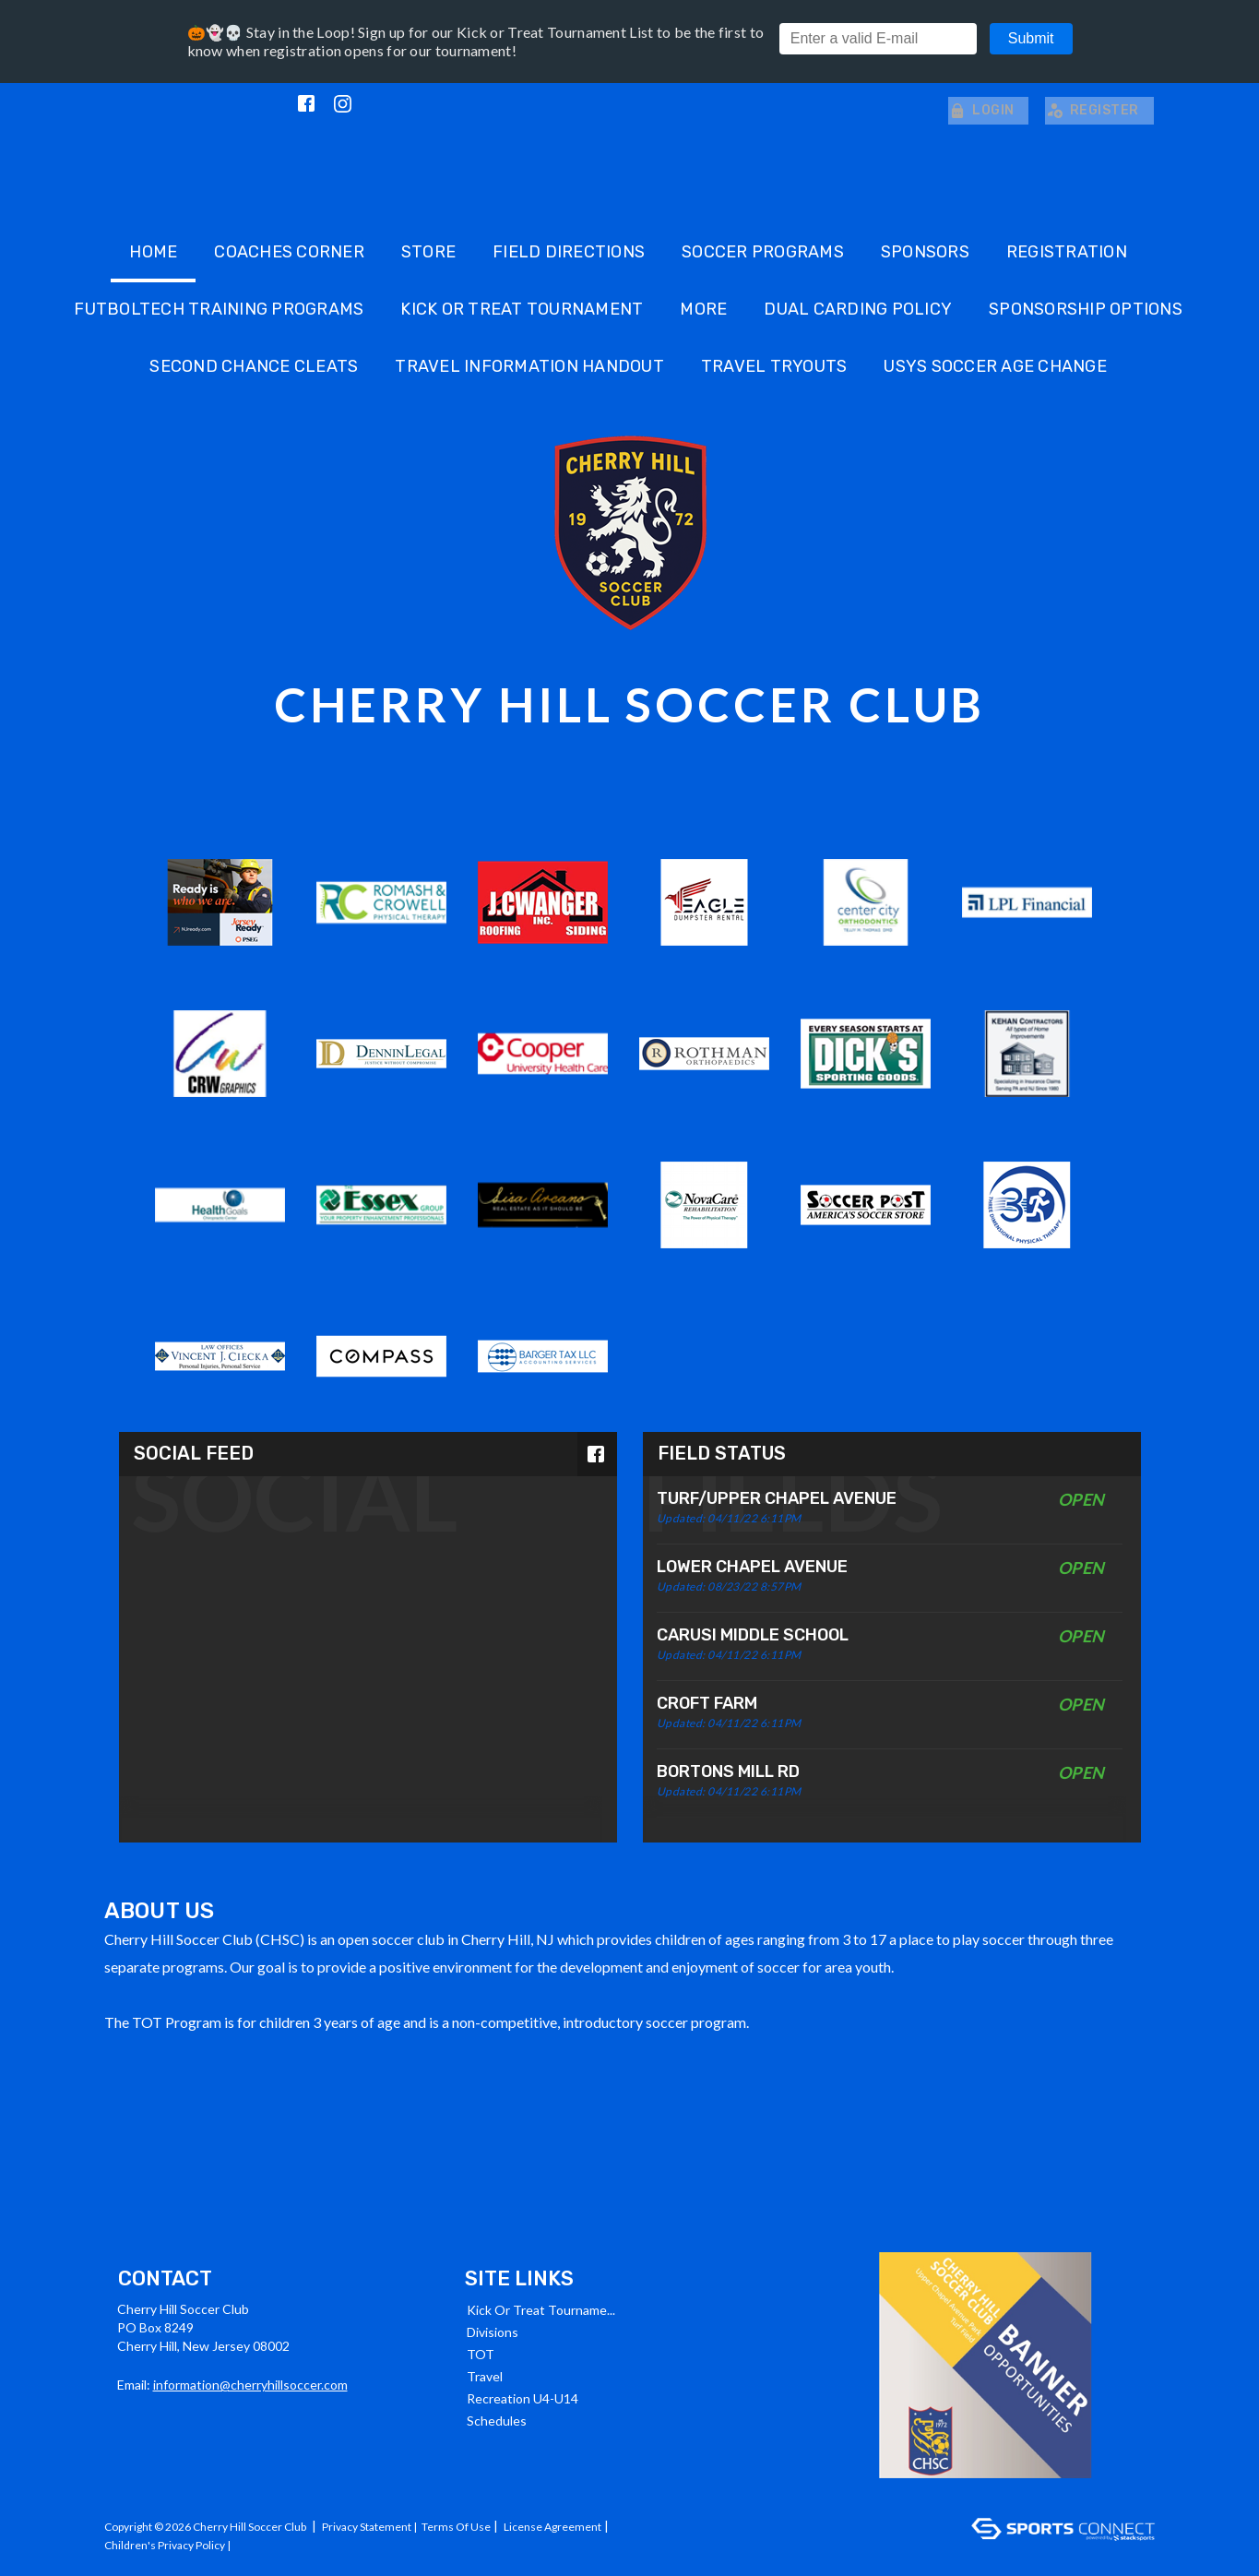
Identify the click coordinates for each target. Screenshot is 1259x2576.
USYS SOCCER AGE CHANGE (995, 364)
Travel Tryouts (774, 364)
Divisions (492, 2330)
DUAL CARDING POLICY (858, 307)
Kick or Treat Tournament (521, 307)
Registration (1066, 250)
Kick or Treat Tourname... (541, 2308)
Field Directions (569, 250)
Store (428, 250)
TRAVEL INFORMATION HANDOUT (529, 364)
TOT (480, 2352)
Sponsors (925, 250)
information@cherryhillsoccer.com (250, 2383)
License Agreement (552, 2525)
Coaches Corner (289, 250)
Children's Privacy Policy (164, 2543)
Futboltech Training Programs (218, 307)
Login (975, 109)
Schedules (497, 2419)
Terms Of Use (456, 2525)
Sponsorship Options (1085, 307)
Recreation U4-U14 (522, 2396)
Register (1092, 109)
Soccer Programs (763, 250)
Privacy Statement (366, 2525)
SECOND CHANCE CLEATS (253, 364)
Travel (485, 2374)
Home (153, 250)
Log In (255, 2543)
